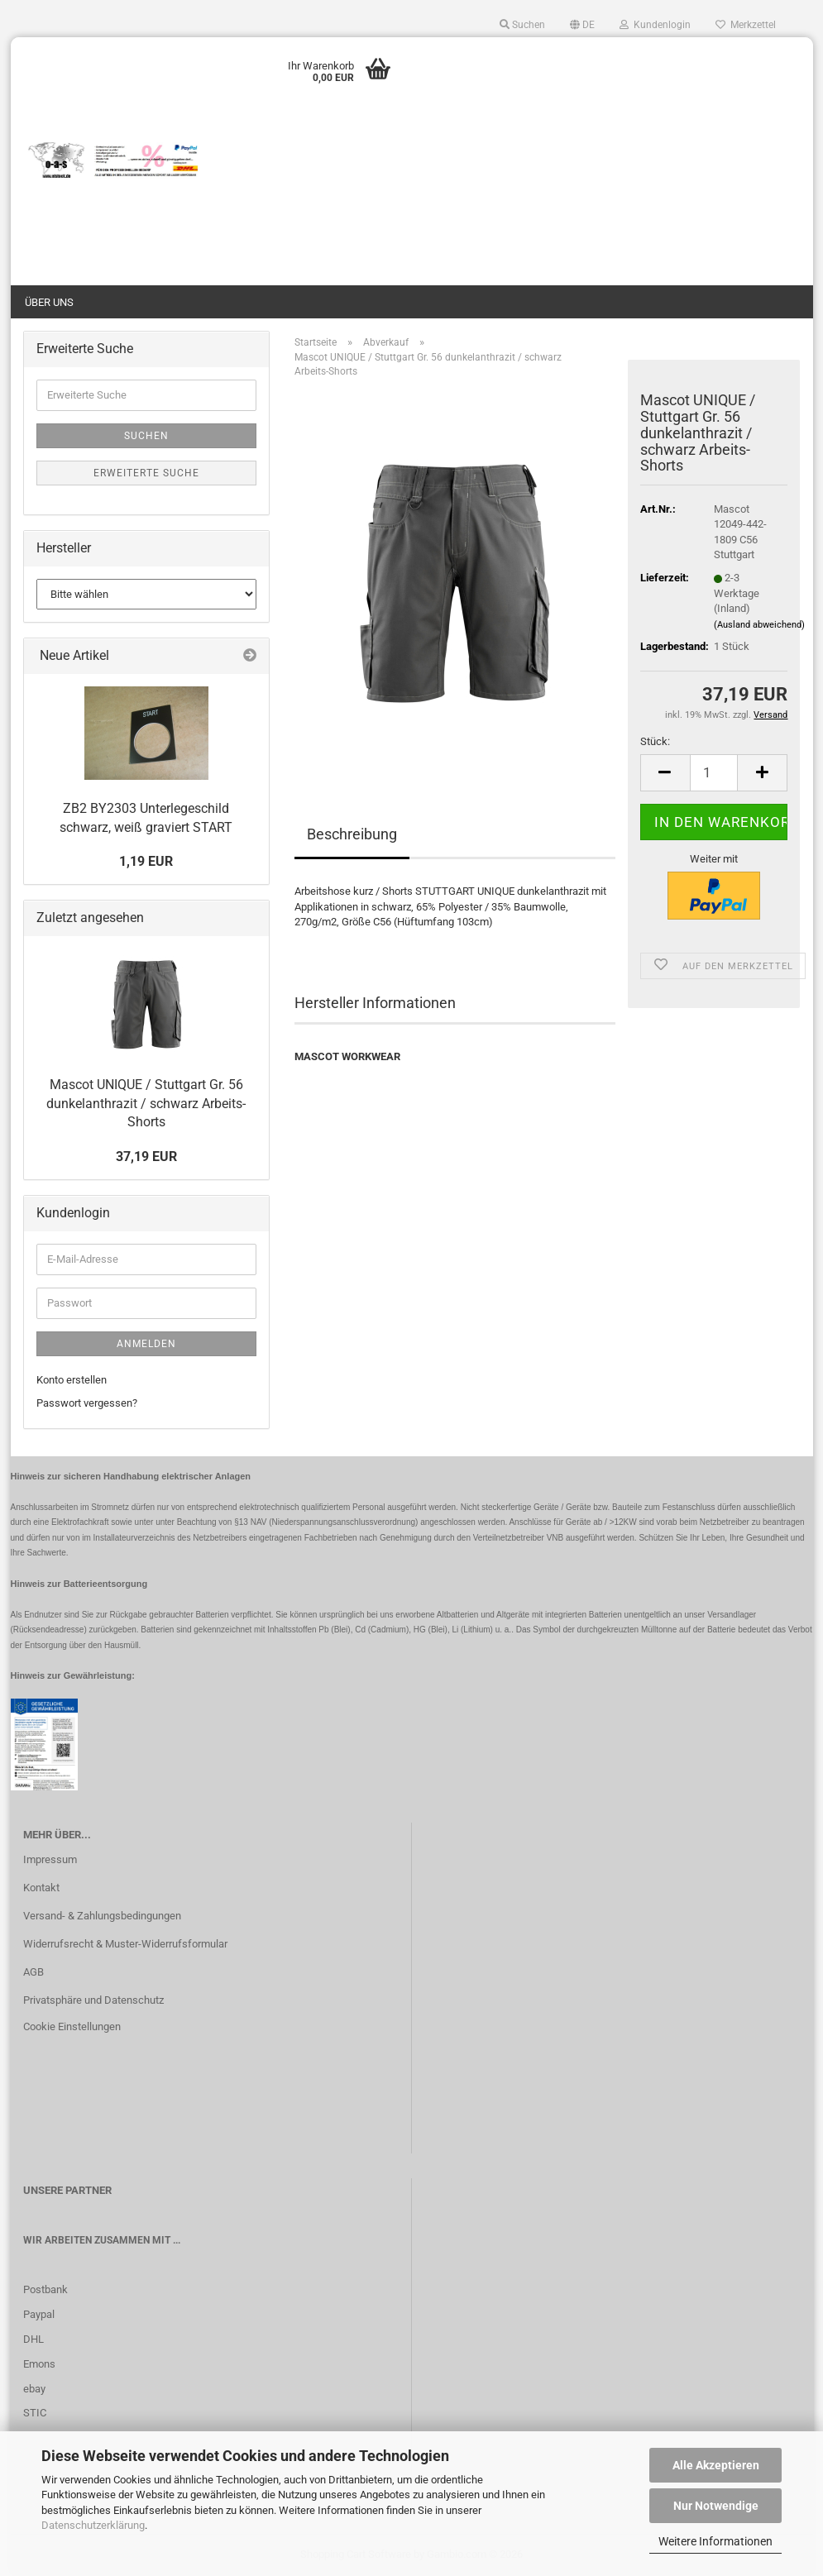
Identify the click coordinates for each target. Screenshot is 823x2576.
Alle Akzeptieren (715, 2465)
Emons (39, 2364)
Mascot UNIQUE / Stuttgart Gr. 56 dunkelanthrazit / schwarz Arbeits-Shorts (146, 1103)
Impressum (50, 1859)
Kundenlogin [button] (655, 25)
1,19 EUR (146, 861)
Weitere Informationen (715, 2541)
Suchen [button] (522, 25)
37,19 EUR (146, 1156)
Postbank (45, 2289)
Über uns (49, 302)
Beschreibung (352, 834)
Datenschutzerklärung (93, 2525)
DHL (33, 2339)
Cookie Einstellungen (72, 2026)
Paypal (39, 2314)
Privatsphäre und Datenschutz (93, 2000)
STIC (34, 2412)
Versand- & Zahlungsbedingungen (102, 1915)
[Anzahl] (714, 772)
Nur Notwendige (715, 2505)
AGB (33, 1972)
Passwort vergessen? (86, 1403)
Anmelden (146, 1344)
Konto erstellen (71, 1380)
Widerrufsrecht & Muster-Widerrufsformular (125, 1944)
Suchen (146, 436)
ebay (34, 2388)
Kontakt (41, 1887)
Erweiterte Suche (146, 473)
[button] (582, 24)
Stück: (655, 741)
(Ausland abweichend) (759, 624)
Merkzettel (745, 25)
